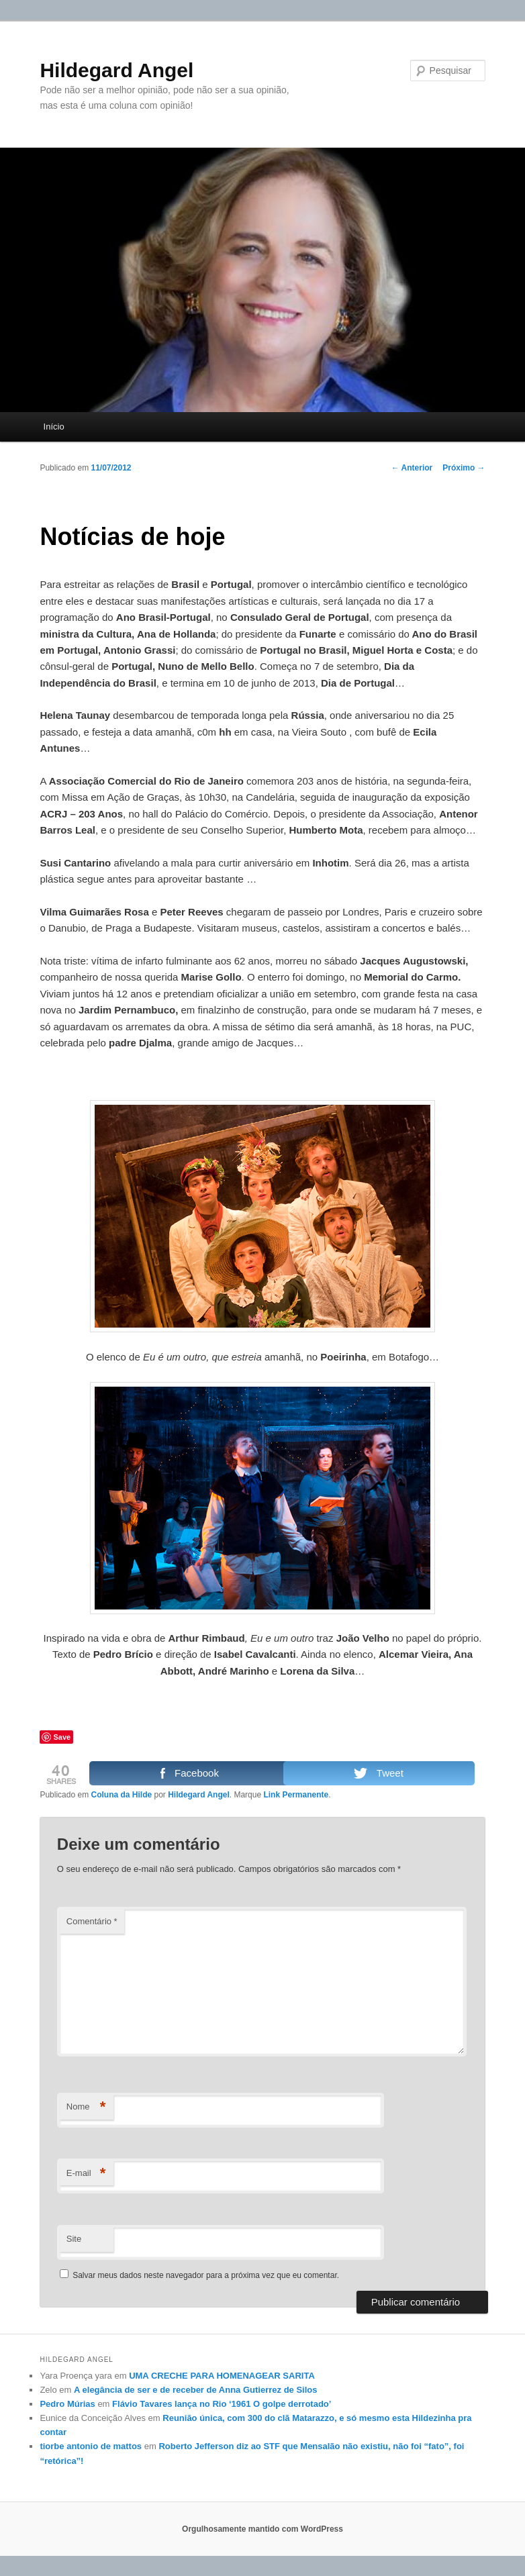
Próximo (463, 468)
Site (73, 2239)
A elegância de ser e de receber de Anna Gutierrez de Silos (195, 2390)
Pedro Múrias (67, 2404)
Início (54, 427)
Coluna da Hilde (121, 1794)
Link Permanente (295, 1794)
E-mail (86, 2173)
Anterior (412, 468)
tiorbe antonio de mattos (91, 2446)
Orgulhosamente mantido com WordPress (262, 2529)
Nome (86, 2107)
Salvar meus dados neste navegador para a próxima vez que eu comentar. (206, 2275)
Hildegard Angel (116, 70)
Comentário (91, 1921)
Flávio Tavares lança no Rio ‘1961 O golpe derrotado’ (221, 2404)
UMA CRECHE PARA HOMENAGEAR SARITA (222, 2376)
